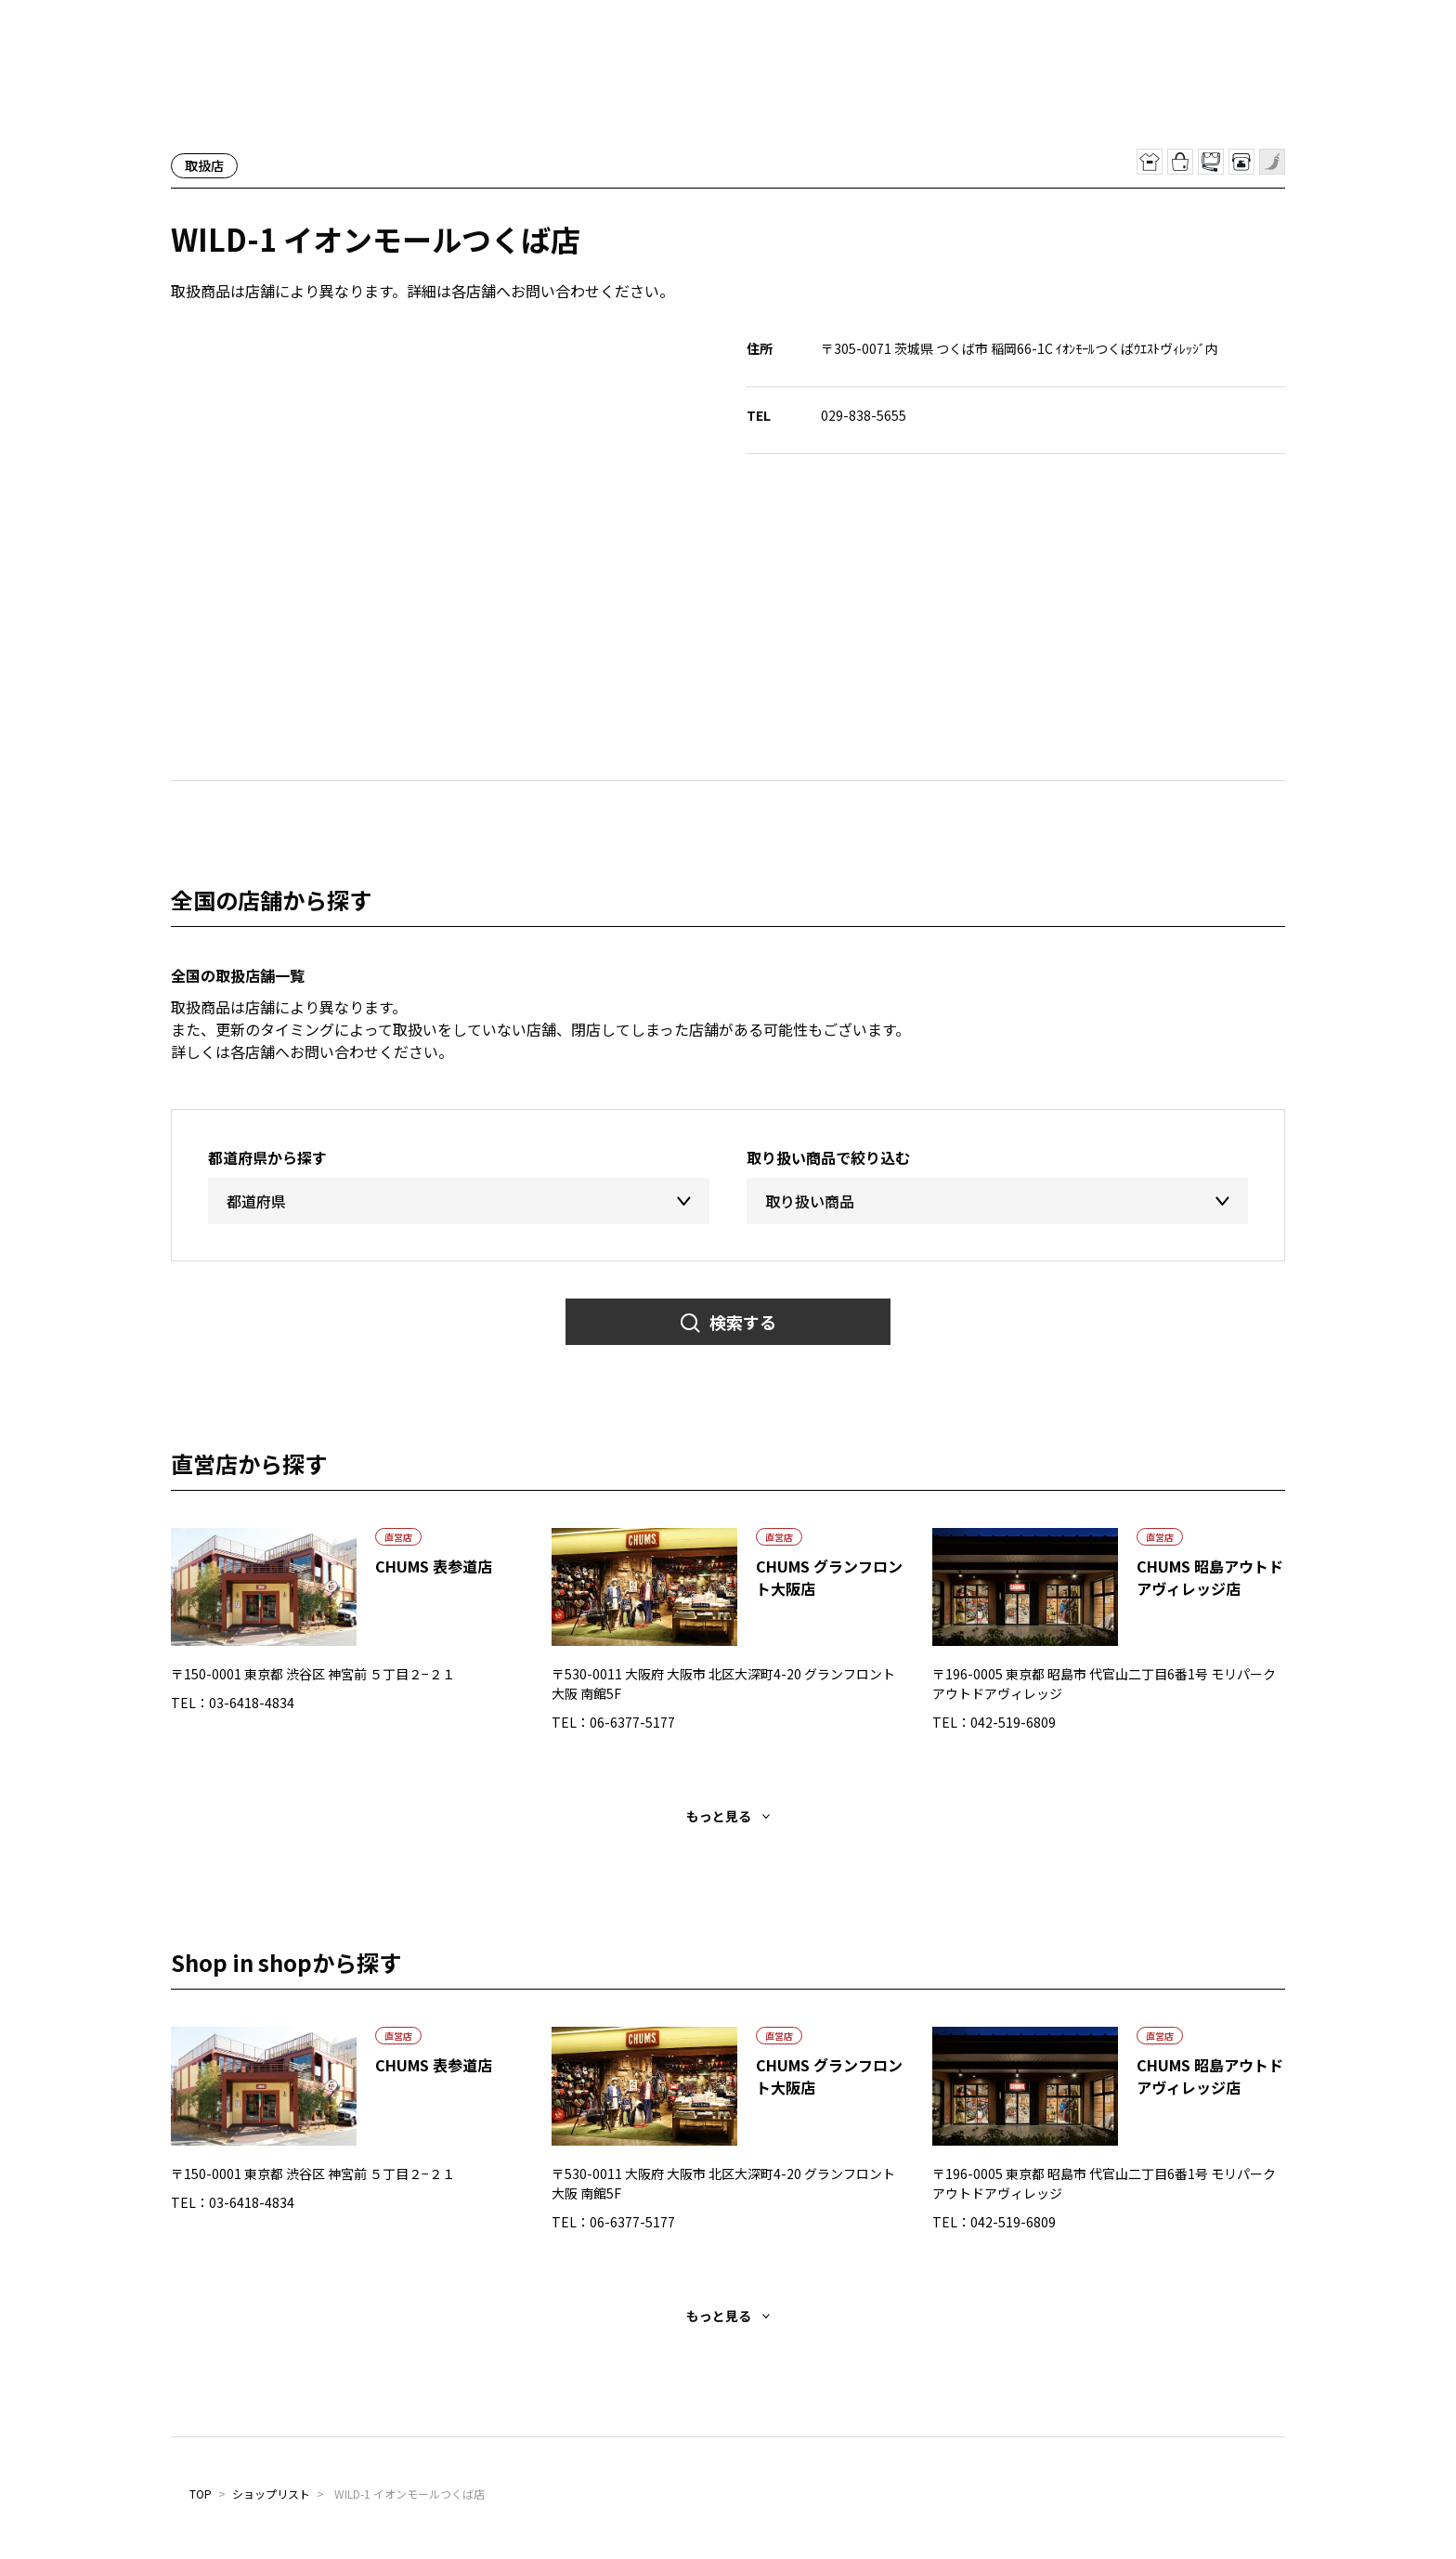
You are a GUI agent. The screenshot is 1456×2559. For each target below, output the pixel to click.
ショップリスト (271, 2493)
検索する (742, 1322)
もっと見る (718, 1816)
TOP (200, 2493)
